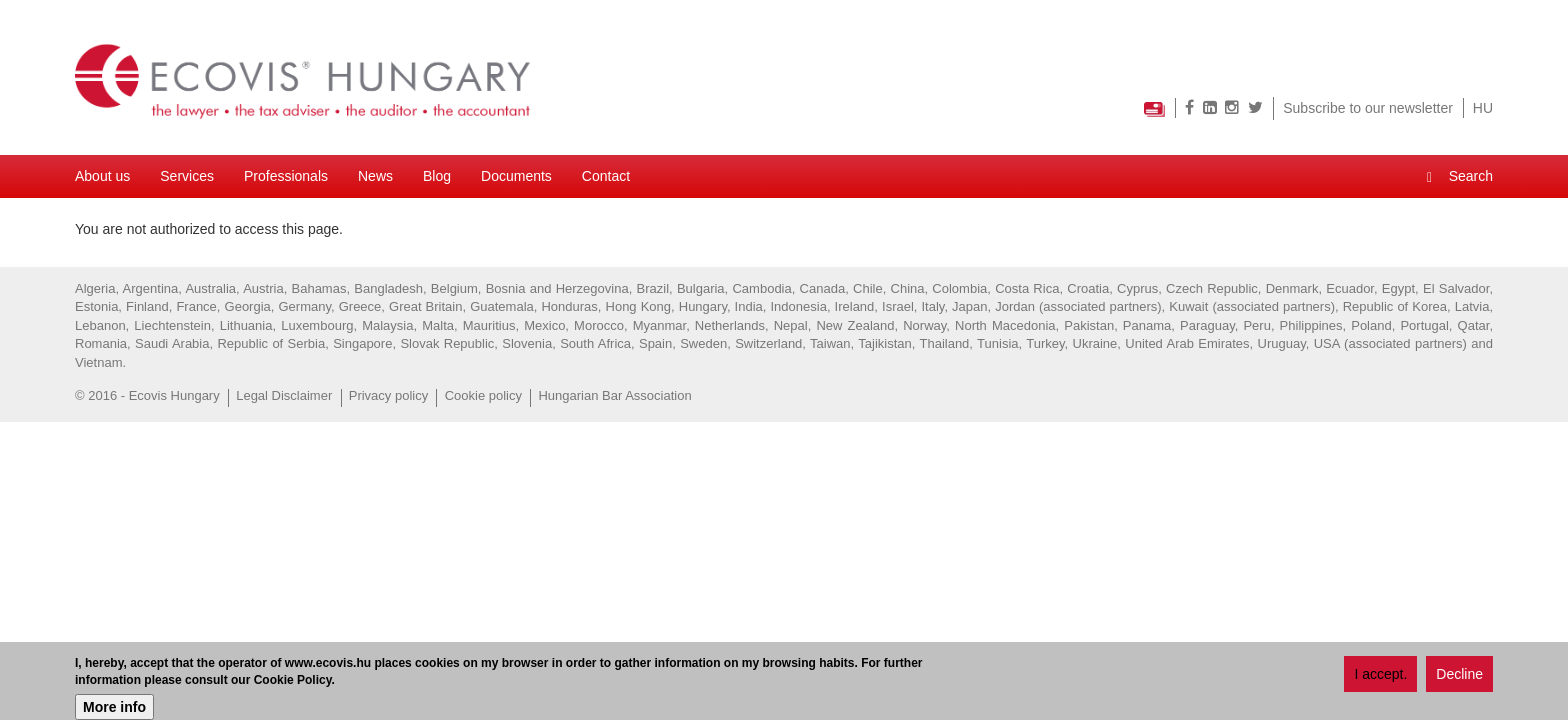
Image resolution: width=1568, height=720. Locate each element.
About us (102, 176)
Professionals (286, 176)
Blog (437, 176)
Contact (606, 176)
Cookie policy (483, 395)
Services (187, 176)
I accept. (1380, 674)
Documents (516, 176)
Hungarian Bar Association (614, 395)
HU (1483, 108)
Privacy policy (388, 395)
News (375, 176)
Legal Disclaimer (284, 395)
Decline (1459, 674)
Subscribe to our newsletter (1368, 108)
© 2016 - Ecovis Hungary (147, 395)
